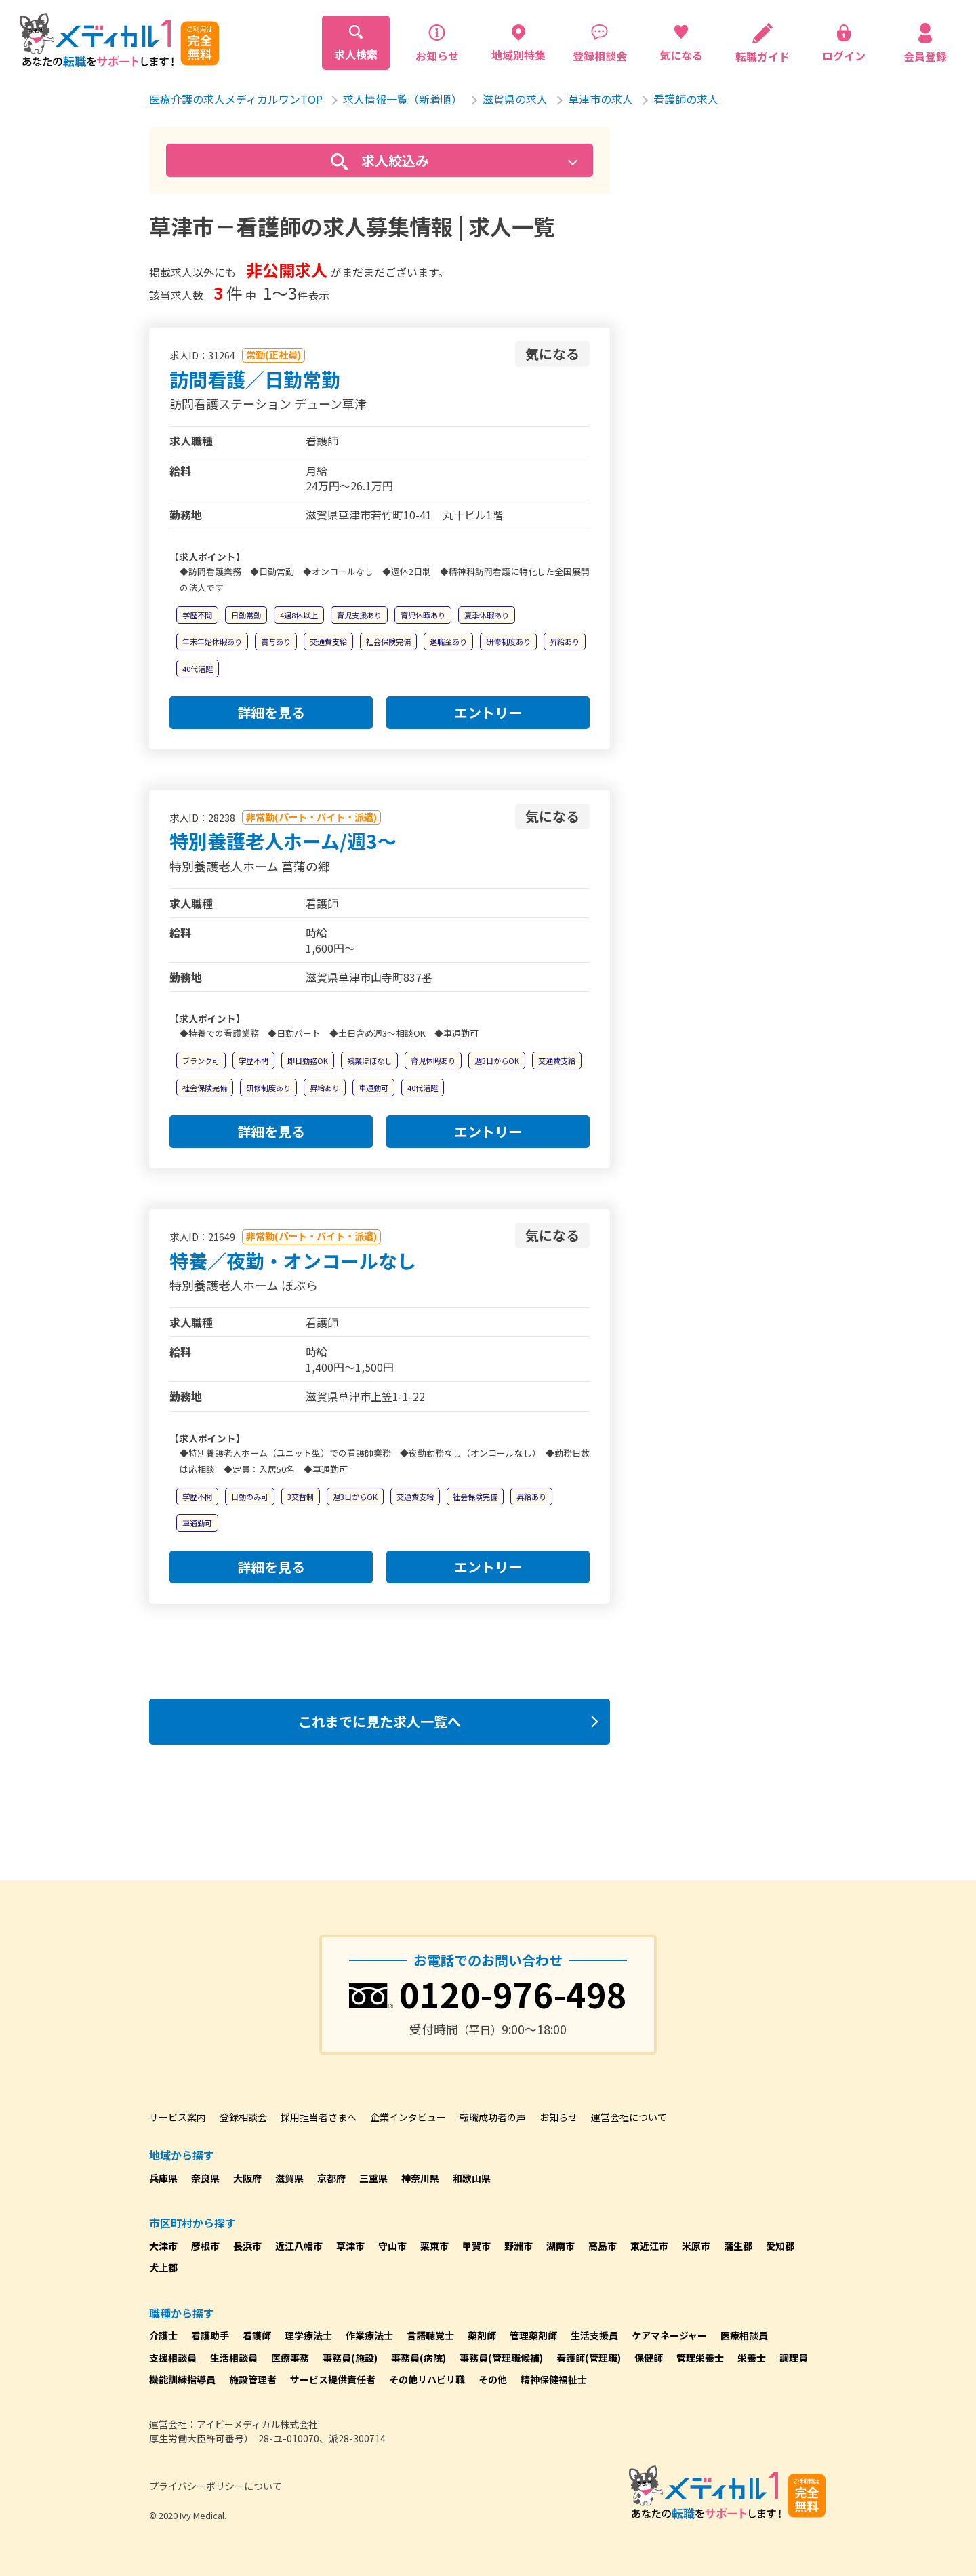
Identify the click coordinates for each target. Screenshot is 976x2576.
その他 (493, 2379)
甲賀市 (476, 2246)
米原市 (696, 2246)
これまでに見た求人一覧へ (379, 1721)
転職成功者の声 (493, 2117)
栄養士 (751, 2357)
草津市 (350, 2246)
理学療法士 (308, 2335)
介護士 (163, 2335)
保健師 (648, 2357)
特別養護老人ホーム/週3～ (282, 840)
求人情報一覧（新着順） (402, 99)
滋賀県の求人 (515, 99)
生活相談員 (234, 2357)
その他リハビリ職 (427, 2379)
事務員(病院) (418, 2357)
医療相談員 (744, 2335)
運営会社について (629, 2117)
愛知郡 (780, 2246)
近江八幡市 (299, 2246)
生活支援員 (594, 2335)
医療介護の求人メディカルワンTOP (236, 99)
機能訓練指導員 (182, 2379)
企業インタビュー (408, 2117)
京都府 (331, 2178)
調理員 (793, 2357)
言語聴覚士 (430, 2335)
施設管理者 (253, 2379)
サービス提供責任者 (332, 2379)
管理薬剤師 (533, 2335)
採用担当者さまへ (319, 2117)
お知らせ (558, 2117)
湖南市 (560, 2246)
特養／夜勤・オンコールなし (292, 1260)
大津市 (163, 2246)
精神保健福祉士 (554, 2379)
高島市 (602, 2246)
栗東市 (434, 2246)
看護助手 (210, 2335)
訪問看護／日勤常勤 (254, 379)
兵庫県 (163, 2178)
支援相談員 (173, 2357)
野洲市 (518, 2246)
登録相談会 (243, 2117)
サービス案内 (177, 2117)
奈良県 (205, 2178)
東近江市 (649, 2246)
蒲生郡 (738, 2246)
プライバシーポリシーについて (215, 2486)
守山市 (392, 2246)
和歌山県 (472, 2178)
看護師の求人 (685, 99)
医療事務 (290, 2357)
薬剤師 (482, 2335)
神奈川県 (420, 2178)
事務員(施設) (350, 2357)
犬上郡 (163, 2267)
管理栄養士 (700, 2357)
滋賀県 (289, 2178)
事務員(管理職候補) (501, 2357)
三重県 (373, 2178)
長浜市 (247, 2246)
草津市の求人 (600, 99)
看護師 (257, 2335)
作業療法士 (369, 2335)
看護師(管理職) (588, 2357)
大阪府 (247, 2178)
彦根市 (205, 2246)
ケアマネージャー (669, 2335)
